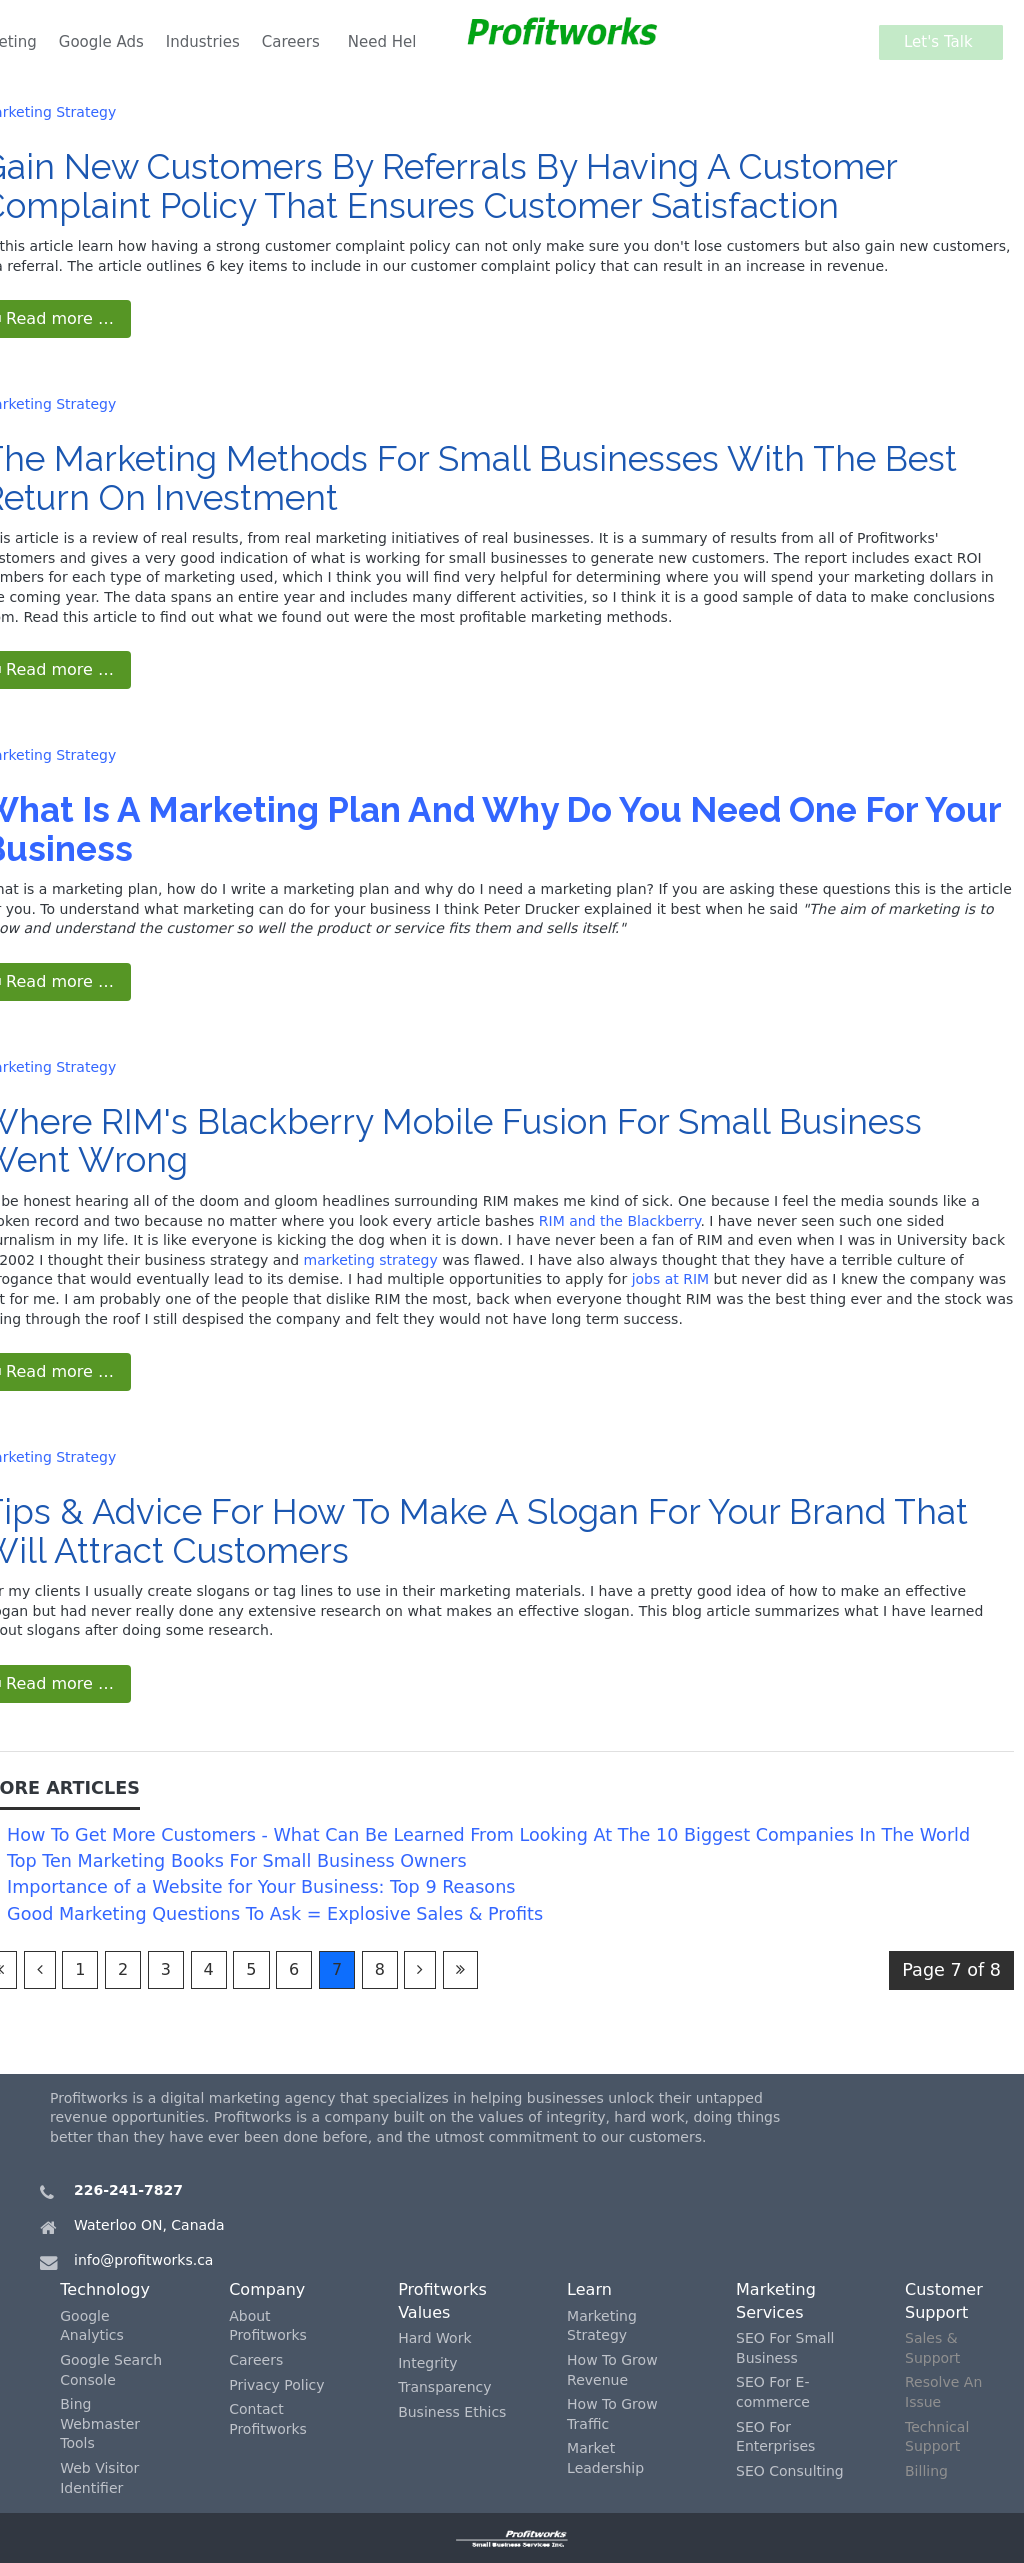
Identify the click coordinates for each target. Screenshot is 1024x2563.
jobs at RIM (671, 1279)
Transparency (444, 2387)
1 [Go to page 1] (80, 1969)
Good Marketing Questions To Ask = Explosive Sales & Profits (275, 1914)
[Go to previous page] (40, 1970)
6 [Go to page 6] (294, 1969)
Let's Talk (943, 42)
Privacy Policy (276, 2385)
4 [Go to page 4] (209, 1969)
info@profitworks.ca (143, 2260)
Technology (105, 2289)
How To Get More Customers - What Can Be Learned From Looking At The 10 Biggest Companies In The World (488, 1835)
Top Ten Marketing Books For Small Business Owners (237, 1861)
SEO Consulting (790, 2471)
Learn (589, 2289)
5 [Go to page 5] (251, 1969)
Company (267, 2289)
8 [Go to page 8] (380, 1969)
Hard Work (434, 2338)
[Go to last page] (460, 1970)
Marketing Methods (211, 458)
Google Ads (101, 42)
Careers (291, 42)
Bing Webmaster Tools (100, 2423)
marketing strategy (371, 1260)
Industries (203, 42)
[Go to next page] (420, 1970)
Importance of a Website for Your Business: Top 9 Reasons (261, 1887)
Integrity (427, 2363)
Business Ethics (452, 2412)
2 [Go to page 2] (123, 1969)
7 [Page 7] (337, 1969)
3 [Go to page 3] (166, 1969)
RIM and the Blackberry (620, 1221)
